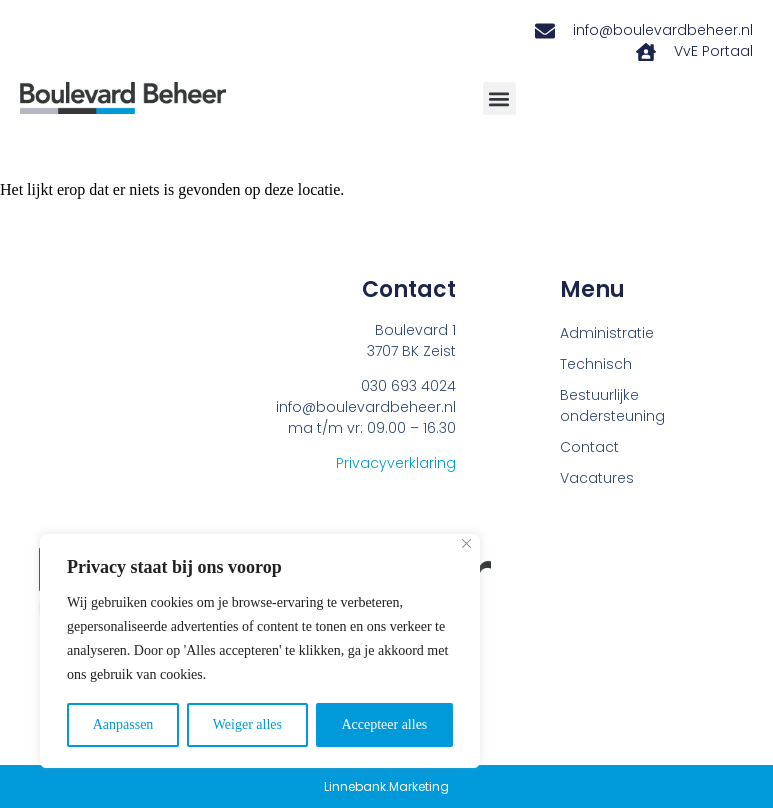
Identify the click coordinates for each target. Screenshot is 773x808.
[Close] (466, 543)
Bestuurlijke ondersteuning (612, 405)
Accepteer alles (384, 724)
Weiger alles (247, 724)
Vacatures (597, 478)
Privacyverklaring (396, 463)
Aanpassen (123, 724)
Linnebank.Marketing (386, 786)
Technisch (596, 364)
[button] (499, 98)
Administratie (607, 333)
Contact (589, 447)
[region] (260, 651)
